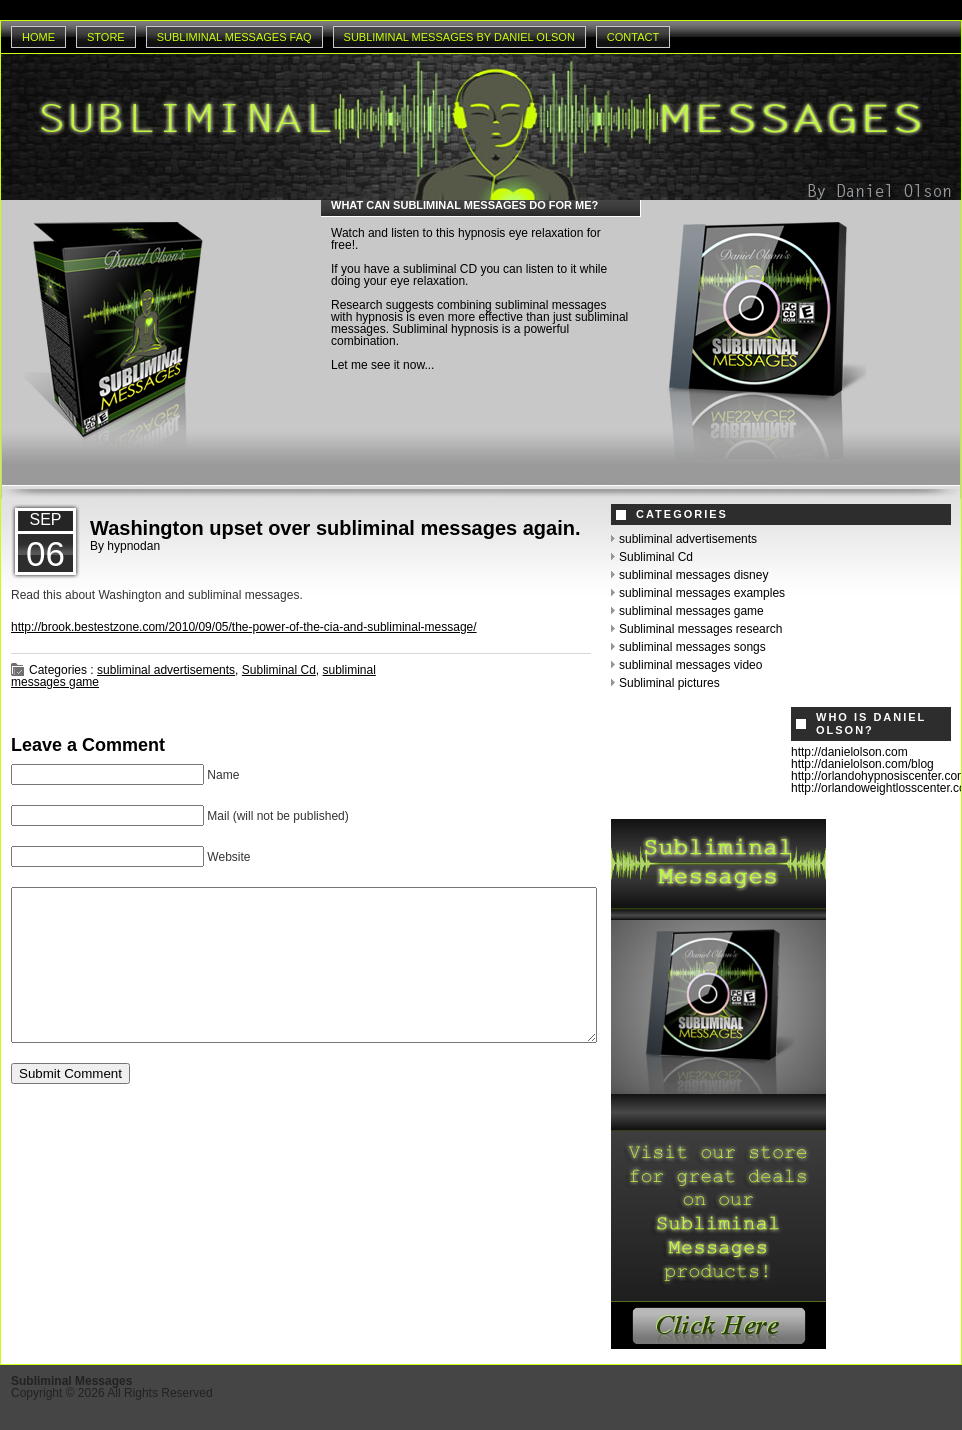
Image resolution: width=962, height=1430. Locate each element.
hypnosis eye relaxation (520, 233)
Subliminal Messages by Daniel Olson (459, 37)
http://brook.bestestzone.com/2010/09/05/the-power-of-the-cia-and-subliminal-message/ (244, 627)
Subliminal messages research (700, 629)
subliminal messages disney (693, 575)
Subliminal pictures (669, 683)
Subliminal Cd (279, 670)
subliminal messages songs (692, 647)
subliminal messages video (690, 665)
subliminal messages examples (702, 593)
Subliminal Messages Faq (234, 37)
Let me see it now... (382, 365)
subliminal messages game (691, 611)
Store (106, 37)
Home (38, 37)
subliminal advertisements (166, 670)
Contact (633, 37)
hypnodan (133, 546)
